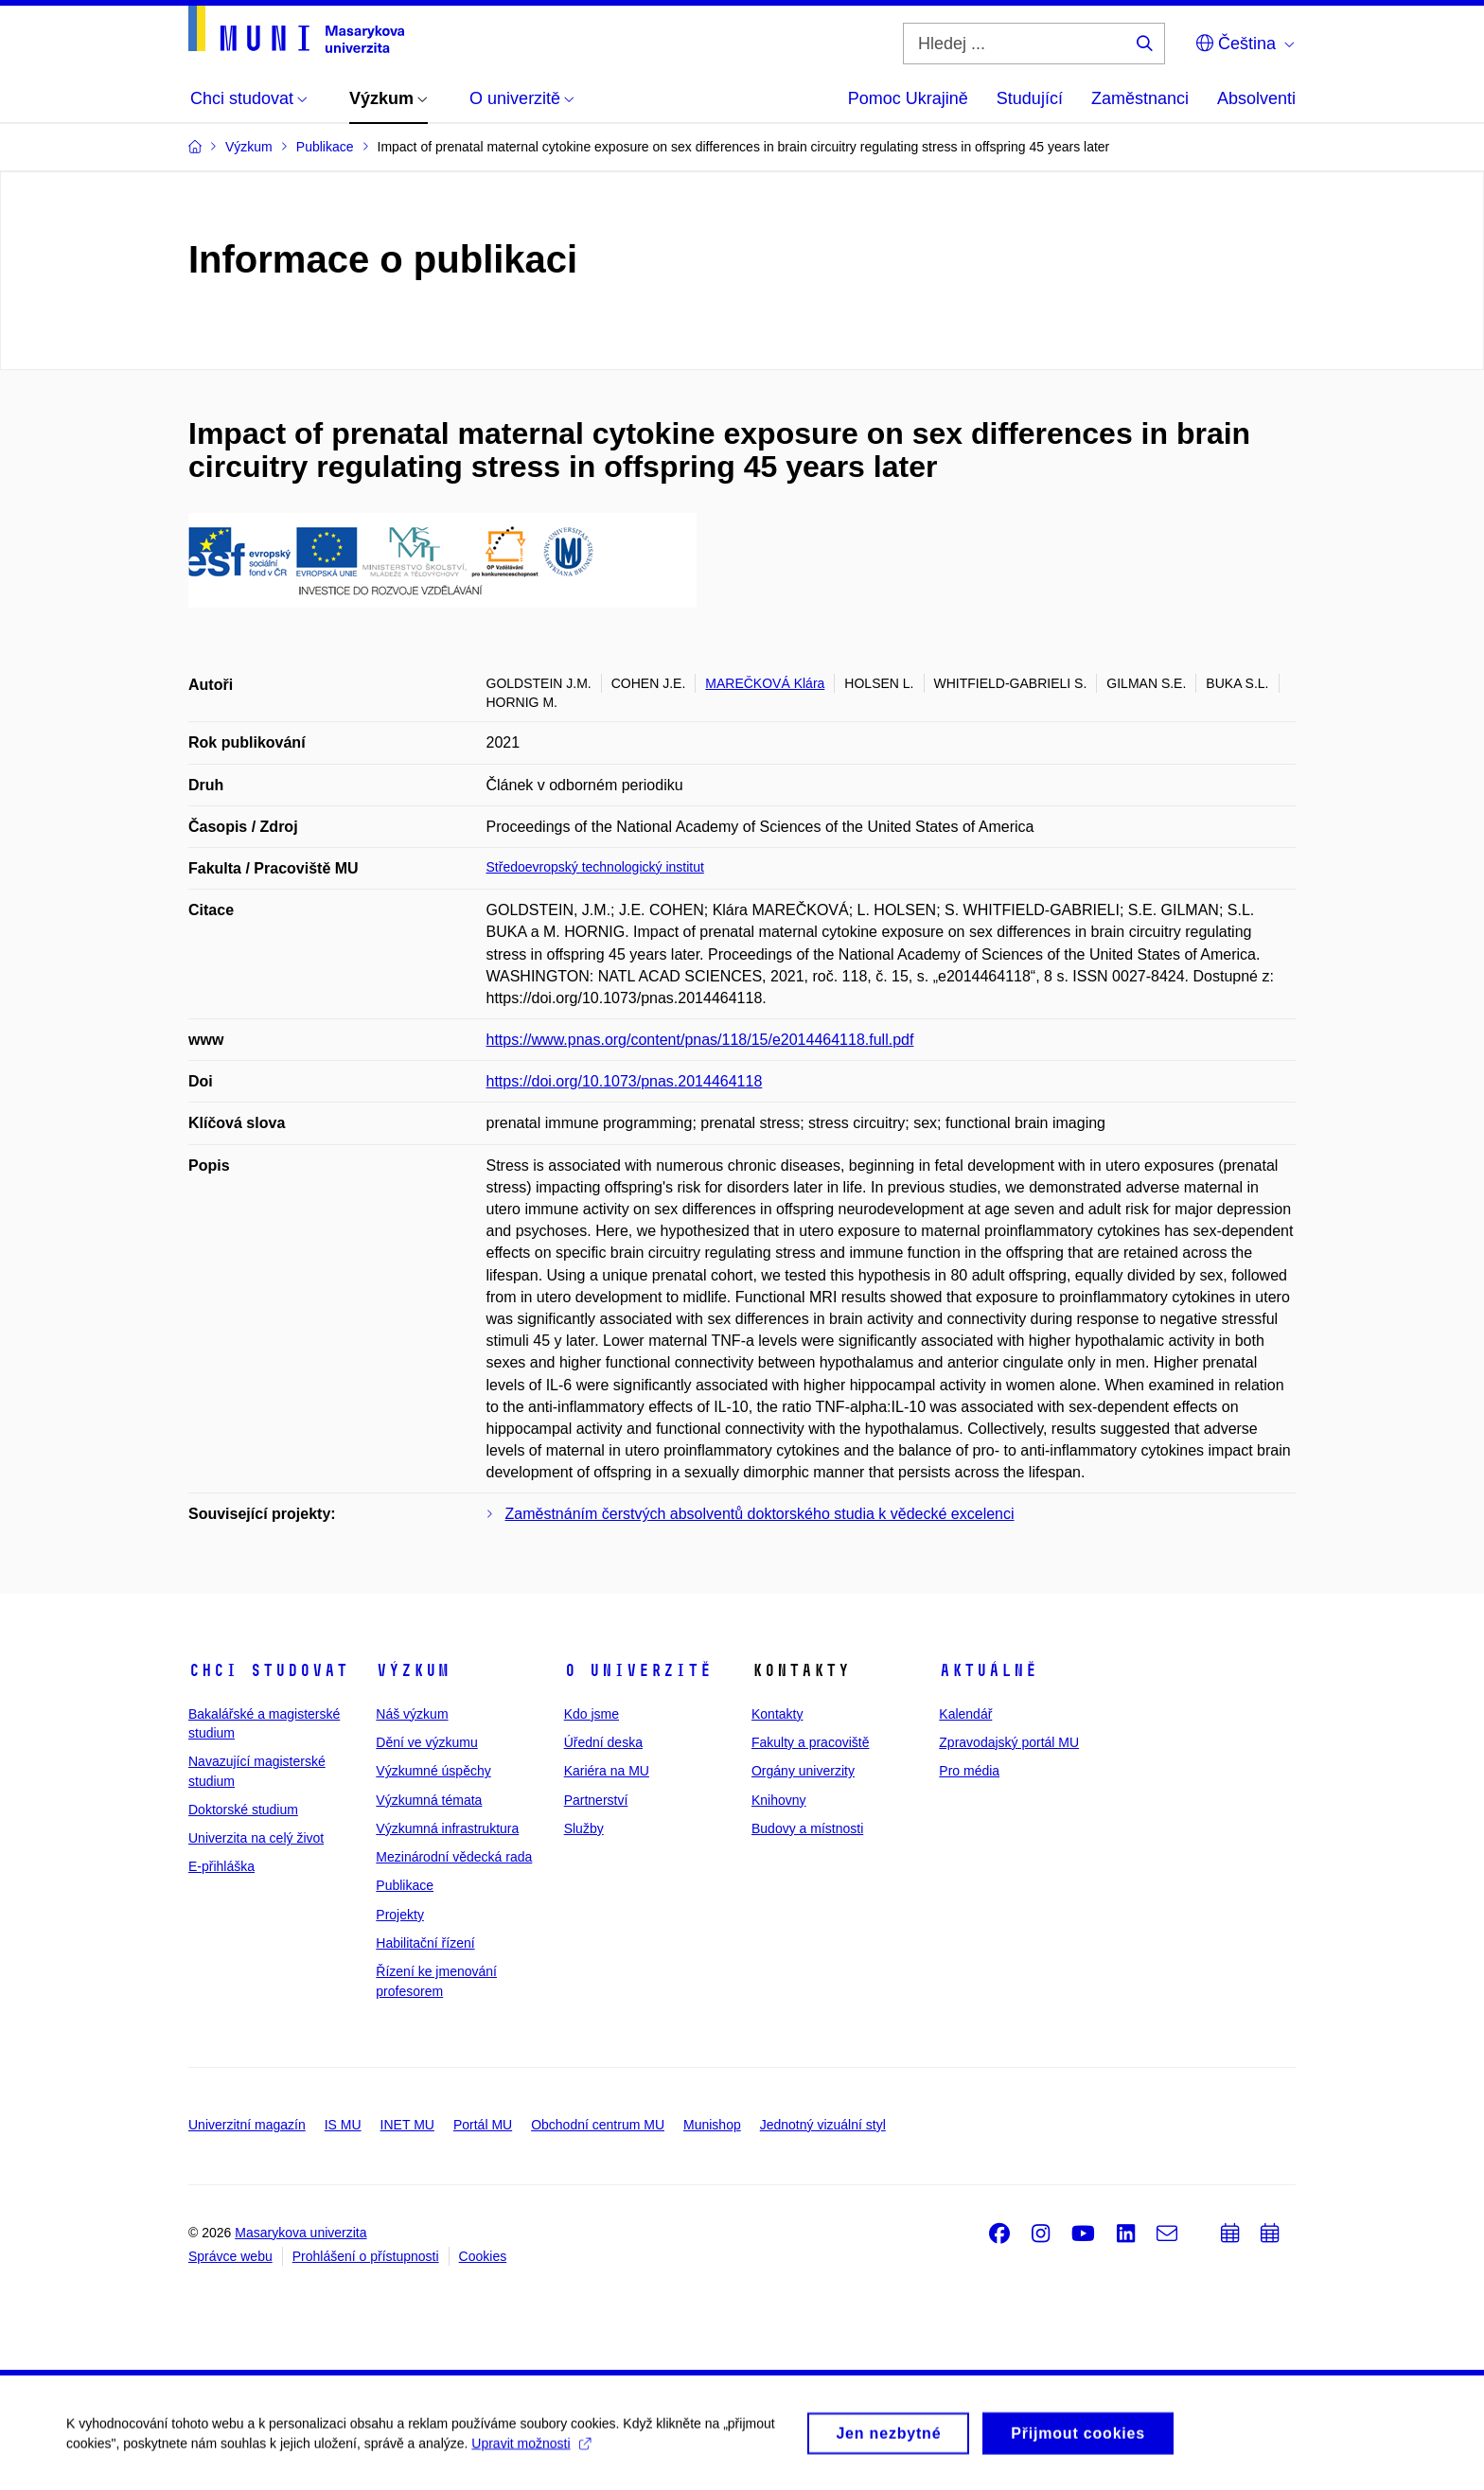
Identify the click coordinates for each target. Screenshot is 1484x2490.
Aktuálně (988, 1670)
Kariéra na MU (606, 1770)
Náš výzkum (412, 1714)
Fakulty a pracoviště (810, 1742)
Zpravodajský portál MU (1009, 1742)
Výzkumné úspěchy (433, 1770)
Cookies (483, 2256)
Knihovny (778, 1800)
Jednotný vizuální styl (823, 2124)
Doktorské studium (243, 1809)
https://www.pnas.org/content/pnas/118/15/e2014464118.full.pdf (700, 1040)
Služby (584, 1828)
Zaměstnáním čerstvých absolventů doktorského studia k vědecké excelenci (760, 1514)
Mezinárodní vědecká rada (454, 1856)
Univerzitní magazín (247, 2124)
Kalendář (965, 1714)
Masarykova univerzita (300, 2232)
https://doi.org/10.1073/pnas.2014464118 (624, 1081)
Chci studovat (268, 1670)
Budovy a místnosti (807, 1828)
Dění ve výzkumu (426, 1742)
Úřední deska (603, 1742)
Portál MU (482, 2124)
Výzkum (413, 1670)
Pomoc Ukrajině (908, 98)
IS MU (343, 2124)
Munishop (712, 2124)
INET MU (407, 2124)
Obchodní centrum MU (597, 2124)
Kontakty (777, 1714)
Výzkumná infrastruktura (447, 1828)
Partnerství (596, 1800)
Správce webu (230, 2256)
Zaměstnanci (1140, 98)
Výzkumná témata (429, 1800)
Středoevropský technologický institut (595, 866)
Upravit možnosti (530, 2452)
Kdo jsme (591, 1714)
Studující (1030, 98)
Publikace (404, 1885)
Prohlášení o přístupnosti (365, 2256)
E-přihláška (221, 1866)
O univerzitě (638, 1670)
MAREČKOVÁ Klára (764, 683)
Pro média (969, 1770)
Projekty (400, 1914)
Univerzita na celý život (256, 1837)
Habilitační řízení (425, 1943)
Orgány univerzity (803, 1770)
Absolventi (1256, 98)
